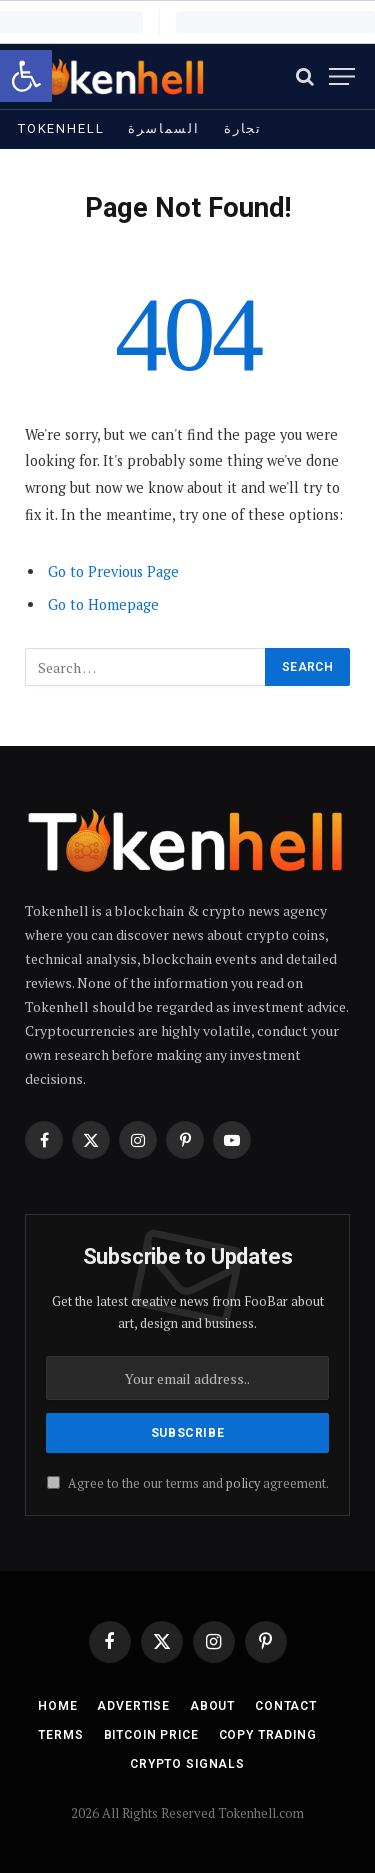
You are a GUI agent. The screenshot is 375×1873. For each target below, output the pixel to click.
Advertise (133, 1706)
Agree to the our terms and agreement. (188, 1483)
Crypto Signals (187, 1764)
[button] (26, 76)
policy (243, 1483)
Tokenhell (61, 128)
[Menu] (342, 76)
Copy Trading (268, 1735)
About (212, 1706)
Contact (286, 1706)
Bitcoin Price (151, 1735)
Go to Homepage (103, 604)
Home (57, 1706)
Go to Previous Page (113, 571)
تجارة (243, 128)
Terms (60, 1735)
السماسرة (164, 128)
